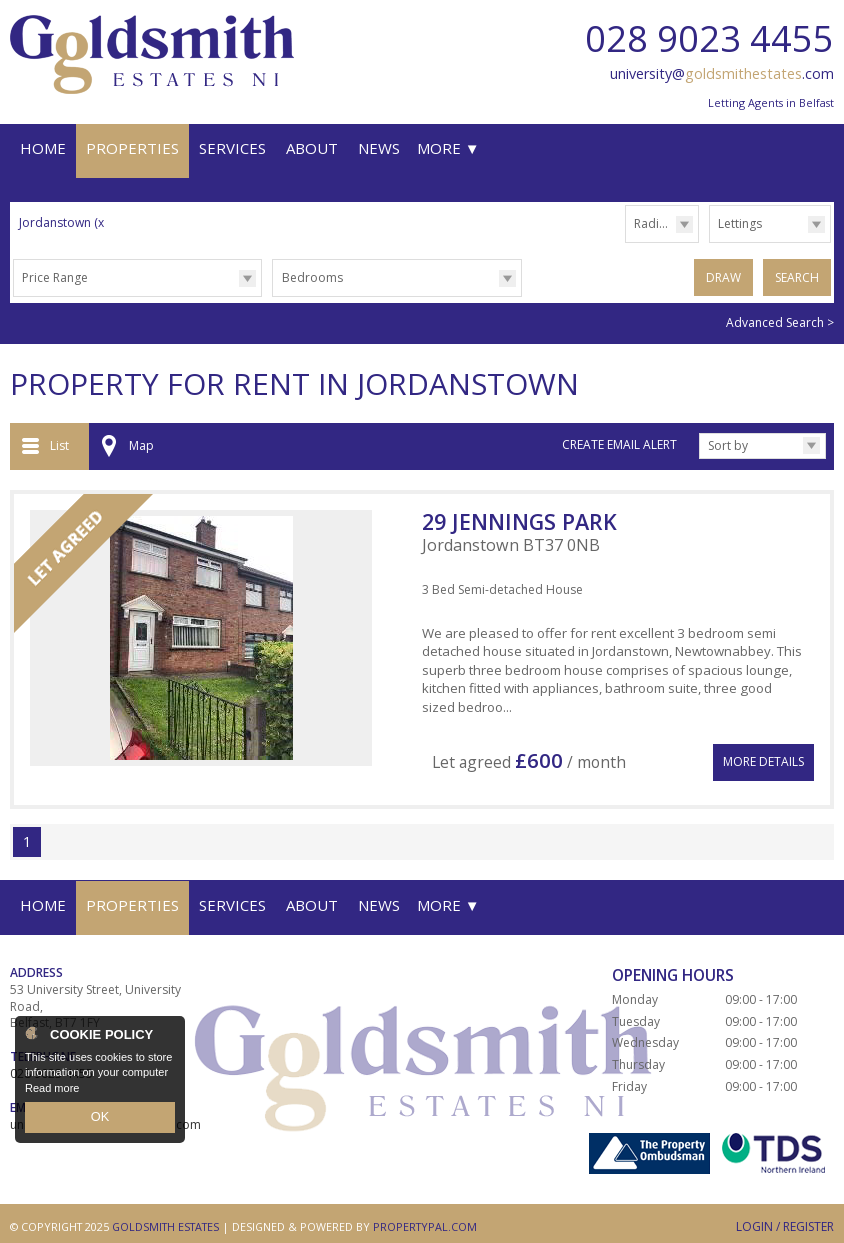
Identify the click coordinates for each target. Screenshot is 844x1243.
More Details (763, 750)
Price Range (55, 277)
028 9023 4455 (709, 38)
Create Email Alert (619, 441)
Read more (52, 1092)
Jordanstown (63, 222)
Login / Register (785, 1218)
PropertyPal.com (425, 1218)
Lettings (740, 223)
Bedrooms (312, 277)
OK (100, 1119)
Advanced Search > (780, 319)
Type (709, 241)
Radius (653, 223)
